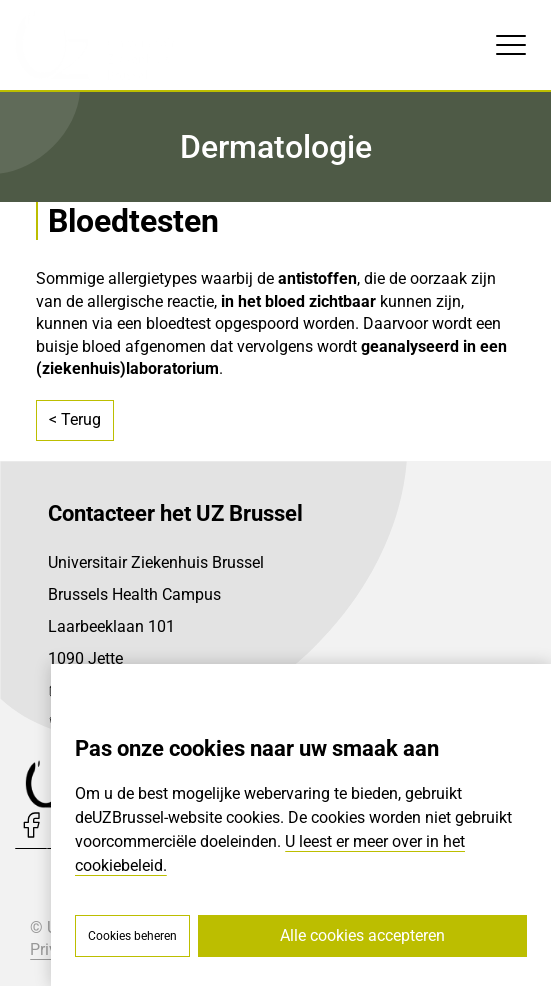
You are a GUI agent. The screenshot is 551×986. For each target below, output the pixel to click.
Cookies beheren (132, 936)
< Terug (75, 419)
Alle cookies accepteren (362, 935)
